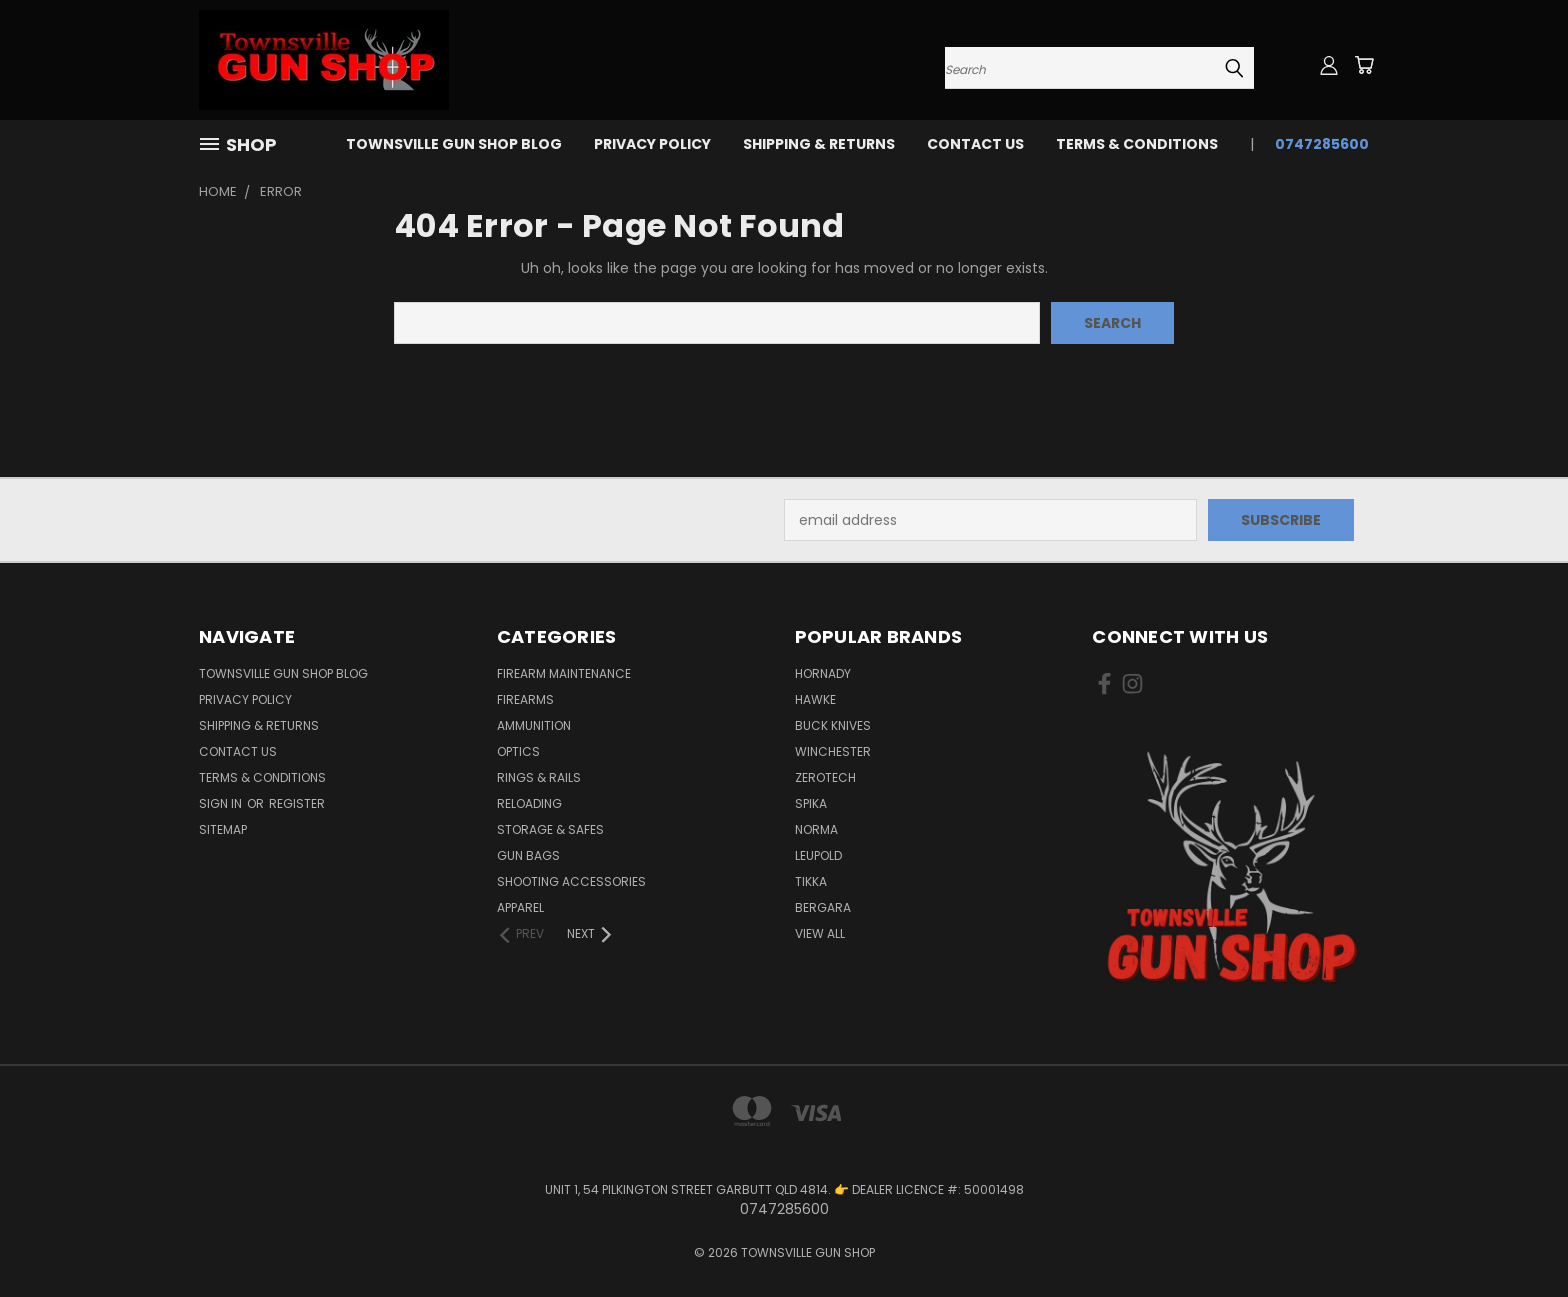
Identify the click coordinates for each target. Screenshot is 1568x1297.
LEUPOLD (818, 855)
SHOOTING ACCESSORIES (571, 881)
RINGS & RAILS (539, 777)
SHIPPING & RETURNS (819, 144)
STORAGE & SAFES (550, 829)
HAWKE (815, 699)
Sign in (222, 803)
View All (820, 933)
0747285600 (1322, 144)
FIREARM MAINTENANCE (564, 673)
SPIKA (811, 803)
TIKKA (811, 881)
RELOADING (529, 803)
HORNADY (823, 673)
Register (297, 803)
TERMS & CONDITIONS (1137, 144)
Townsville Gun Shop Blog (454, 144)
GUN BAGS (528, 855)
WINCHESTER (833, 751)
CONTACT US (975, 144)
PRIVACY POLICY (652, 144)
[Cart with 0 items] (1364, 65)
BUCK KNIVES (833, 725)
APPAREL (520, 907)
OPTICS (518, 751)
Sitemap (223, 829)
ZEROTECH (825, 777)
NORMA (816, 829)
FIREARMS (525, 699)
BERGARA (823, 907)
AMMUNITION (534, 725)
